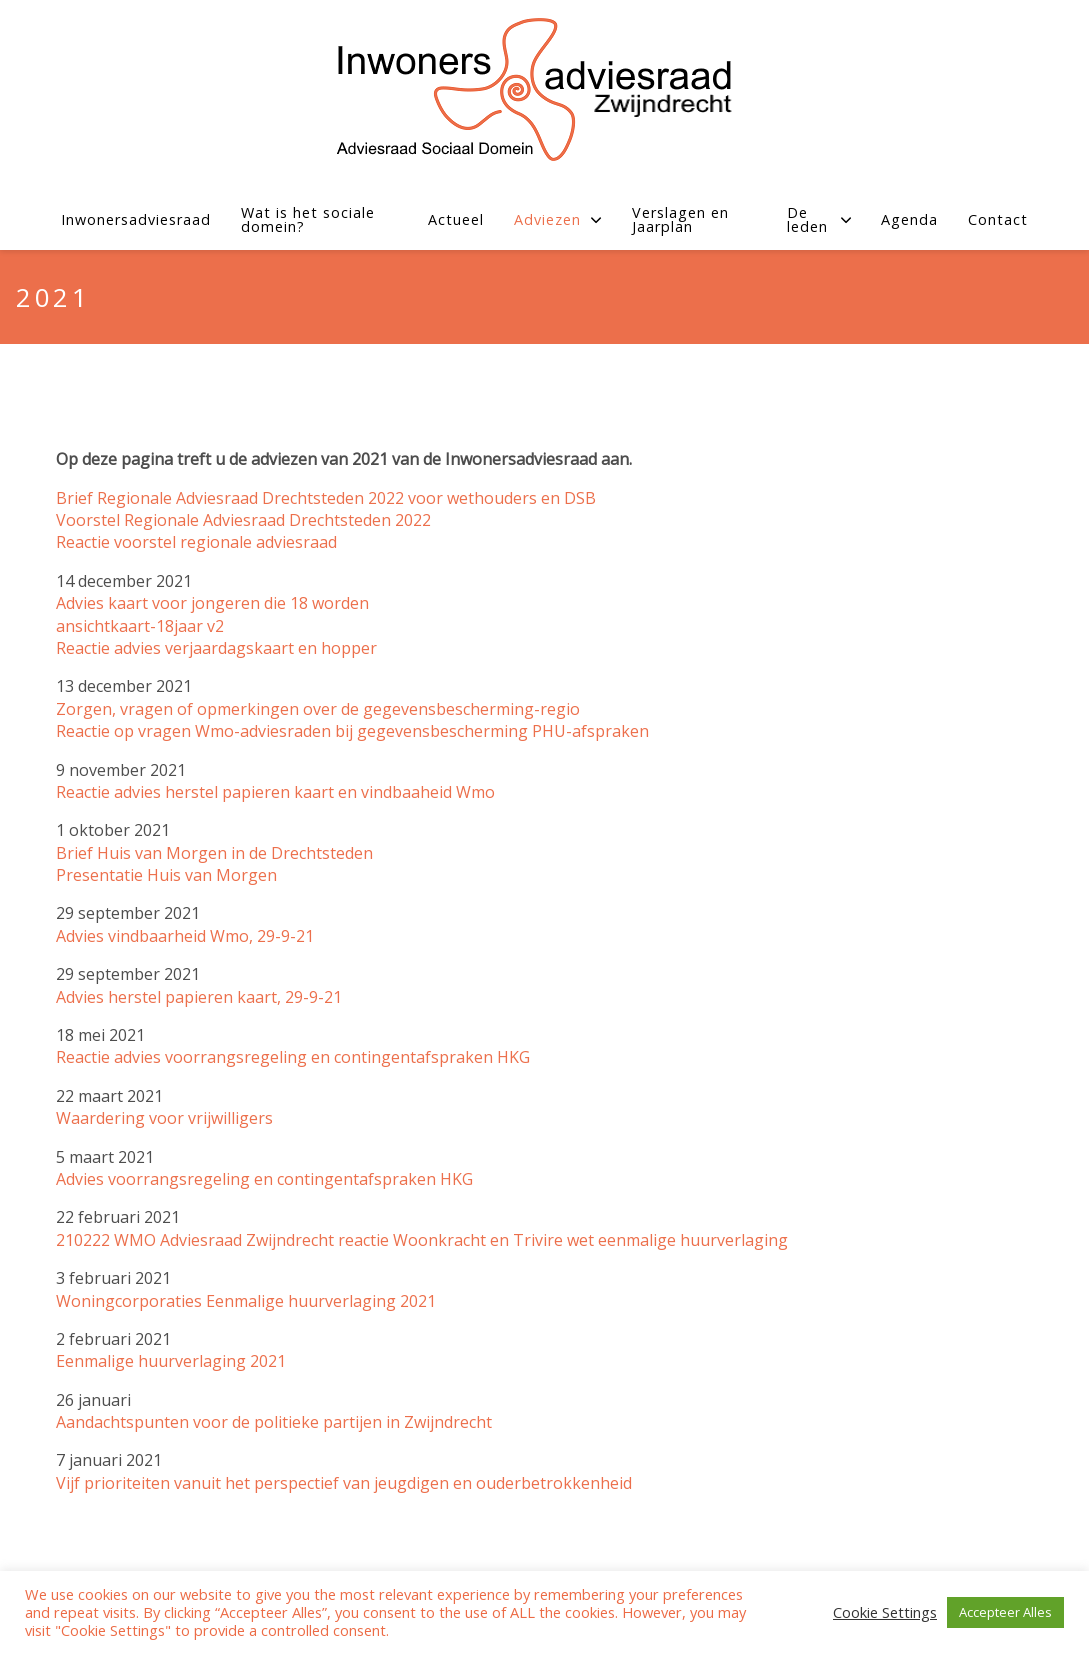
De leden (819, 220)
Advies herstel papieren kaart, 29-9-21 (199, 997)
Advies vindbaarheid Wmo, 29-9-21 (185, 936)
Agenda (909, 219)
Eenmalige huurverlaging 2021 (171, 1361)
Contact (998, 219)
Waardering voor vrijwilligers (164, 1118)
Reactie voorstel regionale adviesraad (196, 542)
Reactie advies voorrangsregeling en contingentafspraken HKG (293, 1057)
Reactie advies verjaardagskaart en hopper (216, 648)
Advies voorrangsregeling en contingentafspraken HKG (264, 1179)
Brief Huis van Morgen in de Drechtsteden (214, 853)
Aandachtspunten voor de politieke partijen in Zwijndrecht (274, 1422)
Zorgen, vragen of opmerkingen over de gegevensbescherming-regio (318, 709)
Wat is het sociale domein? (308, 220)
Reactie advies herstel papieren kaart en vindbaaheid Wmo (275, 792)
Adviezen (557, 219)
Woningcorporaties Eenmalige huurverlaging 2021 (246, 1301)
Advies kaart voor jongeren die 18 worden (212, 603)
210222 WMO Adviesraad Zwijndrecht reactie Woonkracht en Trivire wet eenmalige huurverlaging (422, 1240)
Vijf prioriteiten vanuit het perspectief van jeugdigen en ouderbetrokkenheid (344, 1483)
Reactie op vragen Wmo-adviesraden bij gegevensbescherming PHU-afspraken (352, 731)
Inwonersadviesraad (136, 219)
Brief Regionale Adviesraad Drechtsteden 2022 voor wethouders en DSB (326, 498)
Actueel (456, 219)
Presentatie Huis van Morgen (166, 875)
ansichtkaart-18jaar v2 (140, 626)
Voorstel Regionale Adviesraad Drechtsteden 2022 (243, 520)
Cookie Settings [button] (885, 1612)
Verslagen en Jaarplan (680, 220)
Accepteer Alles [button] (1005, 1612)
